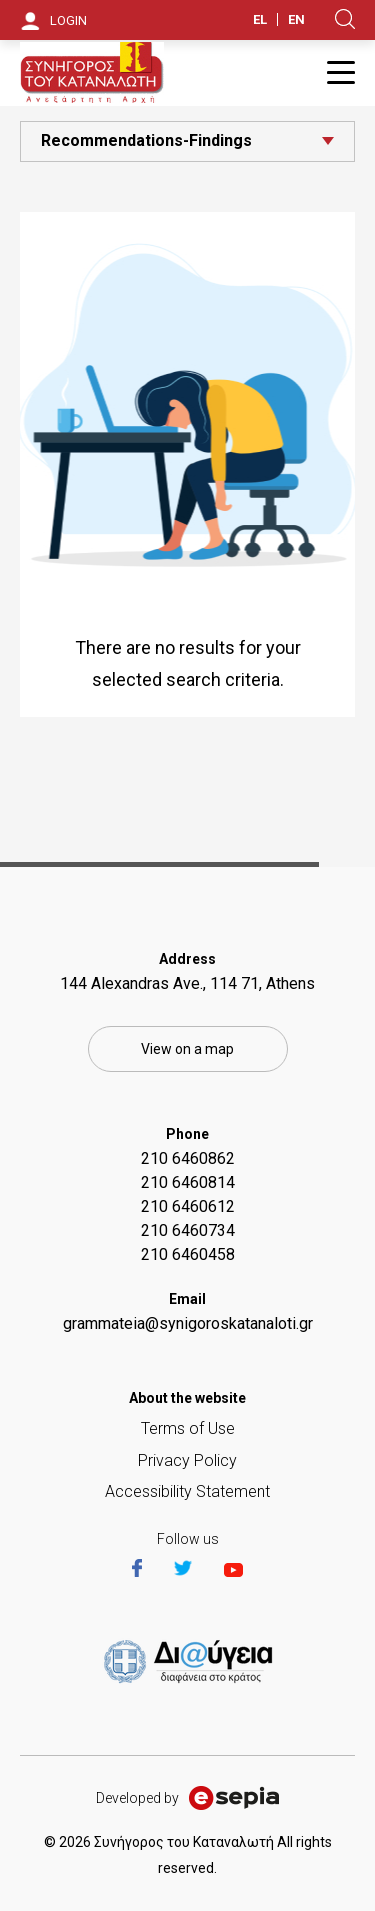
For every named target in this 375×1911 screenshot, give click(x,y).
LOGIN (68, 20)
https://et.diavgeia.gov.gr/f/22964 (192, 1663)
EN (296, 19)
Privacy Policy (187, 1460)
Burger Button (341, 72)
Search (345, 19)
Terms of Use (188, 1428)
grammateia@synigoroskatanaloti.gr (188, 1323)
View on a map (187, 1049)
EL (260, 19)
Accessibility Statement (187, 1491)
